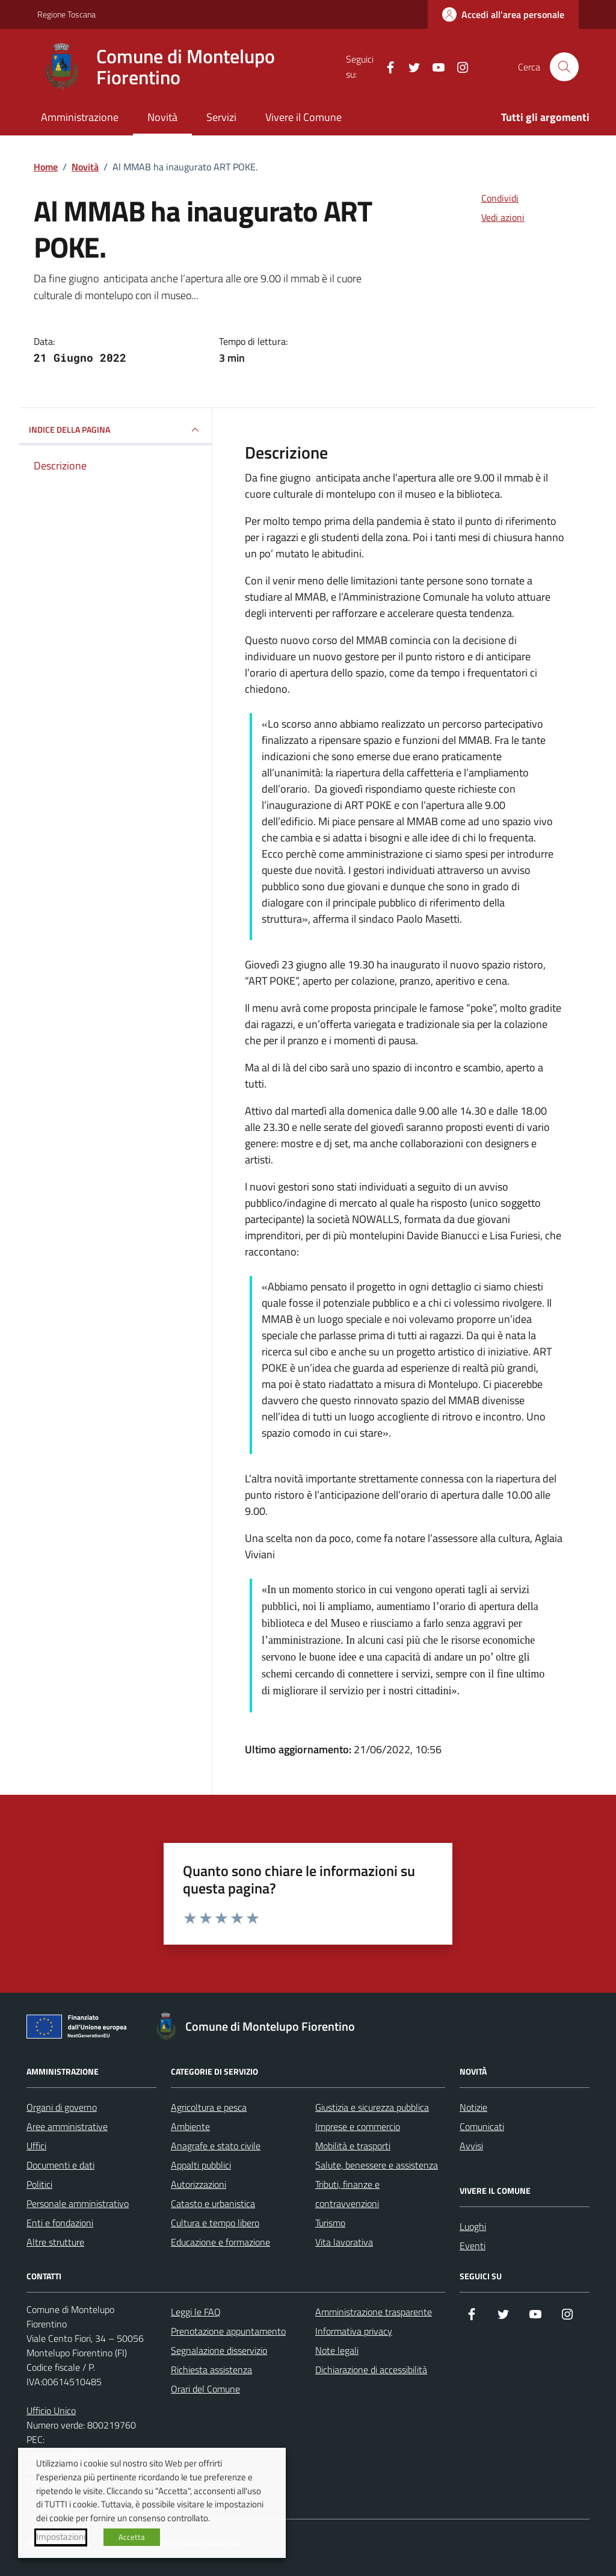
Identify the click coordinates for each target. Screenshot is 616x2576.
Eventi (472, 2245)
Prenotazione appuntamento (228, 2331)
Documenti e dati (60, 2165)
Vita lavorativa (344, 2242)
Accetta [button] (132, 2537)
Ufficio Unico (51, 2410)
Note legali (337, 2350)
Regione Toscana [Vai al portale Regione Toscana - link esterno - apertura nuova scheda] (66, 14)
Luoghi (473, 2226)
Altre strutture (55, 2242)
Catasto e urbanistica (213, 2203)
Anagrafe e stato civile (215, 2145)
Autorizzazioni (198, 2184)
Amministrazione (80, 117)
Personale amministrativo (77, 2203)
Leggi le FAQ (196, 2312)
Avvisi (471, 2145)
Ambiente (190, 2126)
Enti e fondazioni (59, 2222)
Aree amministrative (67, 2126)
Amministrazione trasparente (373, 2312)
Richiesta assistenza (211, 2369)
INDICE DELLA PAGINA (115, 430)
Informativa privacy (353, 2331)
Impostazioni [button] (60, 2536)
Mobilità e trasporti (352, 2145)
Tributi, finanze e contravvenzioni (347, 2194)
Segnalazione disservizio (219, 2350)
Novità (162, 117)
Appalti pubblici (201, 2165)
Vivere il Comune (303, 117)
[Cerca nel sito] (564, 66)
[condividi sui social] (490, 198)
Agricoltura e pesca (209, 2107)
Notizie (473, 2107)
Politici (39, 2184)
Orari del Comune (205, 2389)
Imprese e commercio (357, 2126)
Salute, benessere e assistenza (376, 2165)
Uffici (36, 2145)
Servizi (221, 117)
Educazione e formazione (220, 2242)
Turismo (330, 2222)
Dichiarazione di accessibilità (371, 2369)
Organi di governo (61, 2107)
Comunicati (482, 2126)
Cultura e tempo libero (215, 2222)
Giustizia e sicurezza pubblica (372, 2107)
